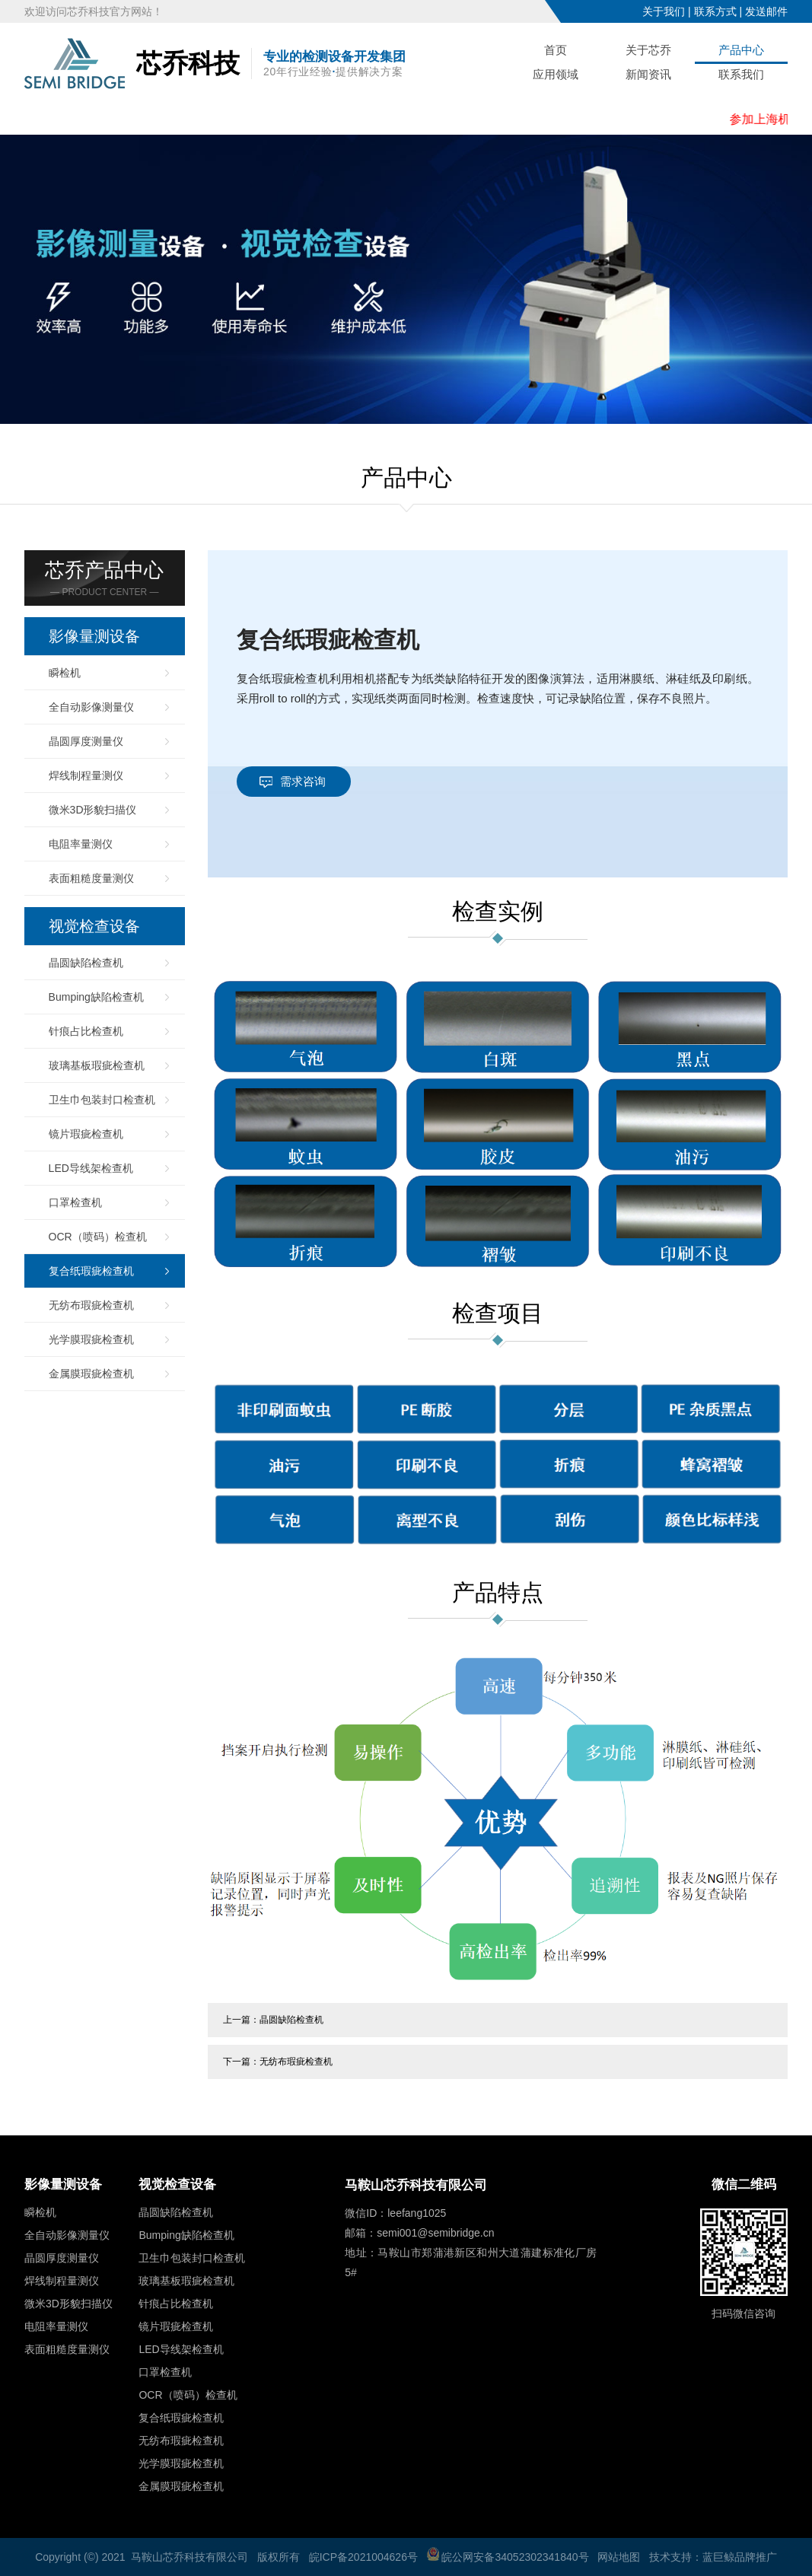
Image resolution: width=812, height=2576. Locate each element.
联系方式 (715, 11)
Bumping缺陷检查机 (96, 997)
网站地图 (618, 2557)
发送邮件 (766, 11)
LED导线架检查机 (91, 1168)
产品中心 (741, 49)
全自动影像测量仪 (91, 707)
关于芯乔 (648, 49)
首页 (555, 49)
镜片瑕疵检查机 (86, 1134)
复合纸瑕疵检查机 (91, 1271)
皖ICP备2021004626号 (363, 2557)
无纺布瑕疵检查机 (91, 1305)
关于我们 (663, 11)
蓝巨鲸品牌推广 (739, 2557)
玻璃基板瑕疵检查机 (97, 1065)
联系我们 (741, 74)
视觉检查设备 (94, 926)
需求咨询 (303, 781)
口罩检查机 (75, 1202)
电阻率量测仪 (81, 844)
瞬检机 (65, 673)
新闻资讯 (648, 74)
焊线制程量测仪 (86, 775)
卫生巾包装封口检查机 (102, 1100)
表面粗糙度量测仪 (91, 878)
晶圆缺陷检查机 (86, 963)
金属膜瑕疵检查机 (91, 1374)
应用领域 (555, 74)
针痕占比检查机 (86, 1031)
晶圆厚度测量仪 (86, 741)
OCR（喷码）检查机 (98, 1237)
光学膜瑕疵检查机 (91, 1339)
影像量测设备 (94, 636)
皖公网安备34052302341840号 (508, 2557)
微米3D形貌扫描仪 (93, 810)
